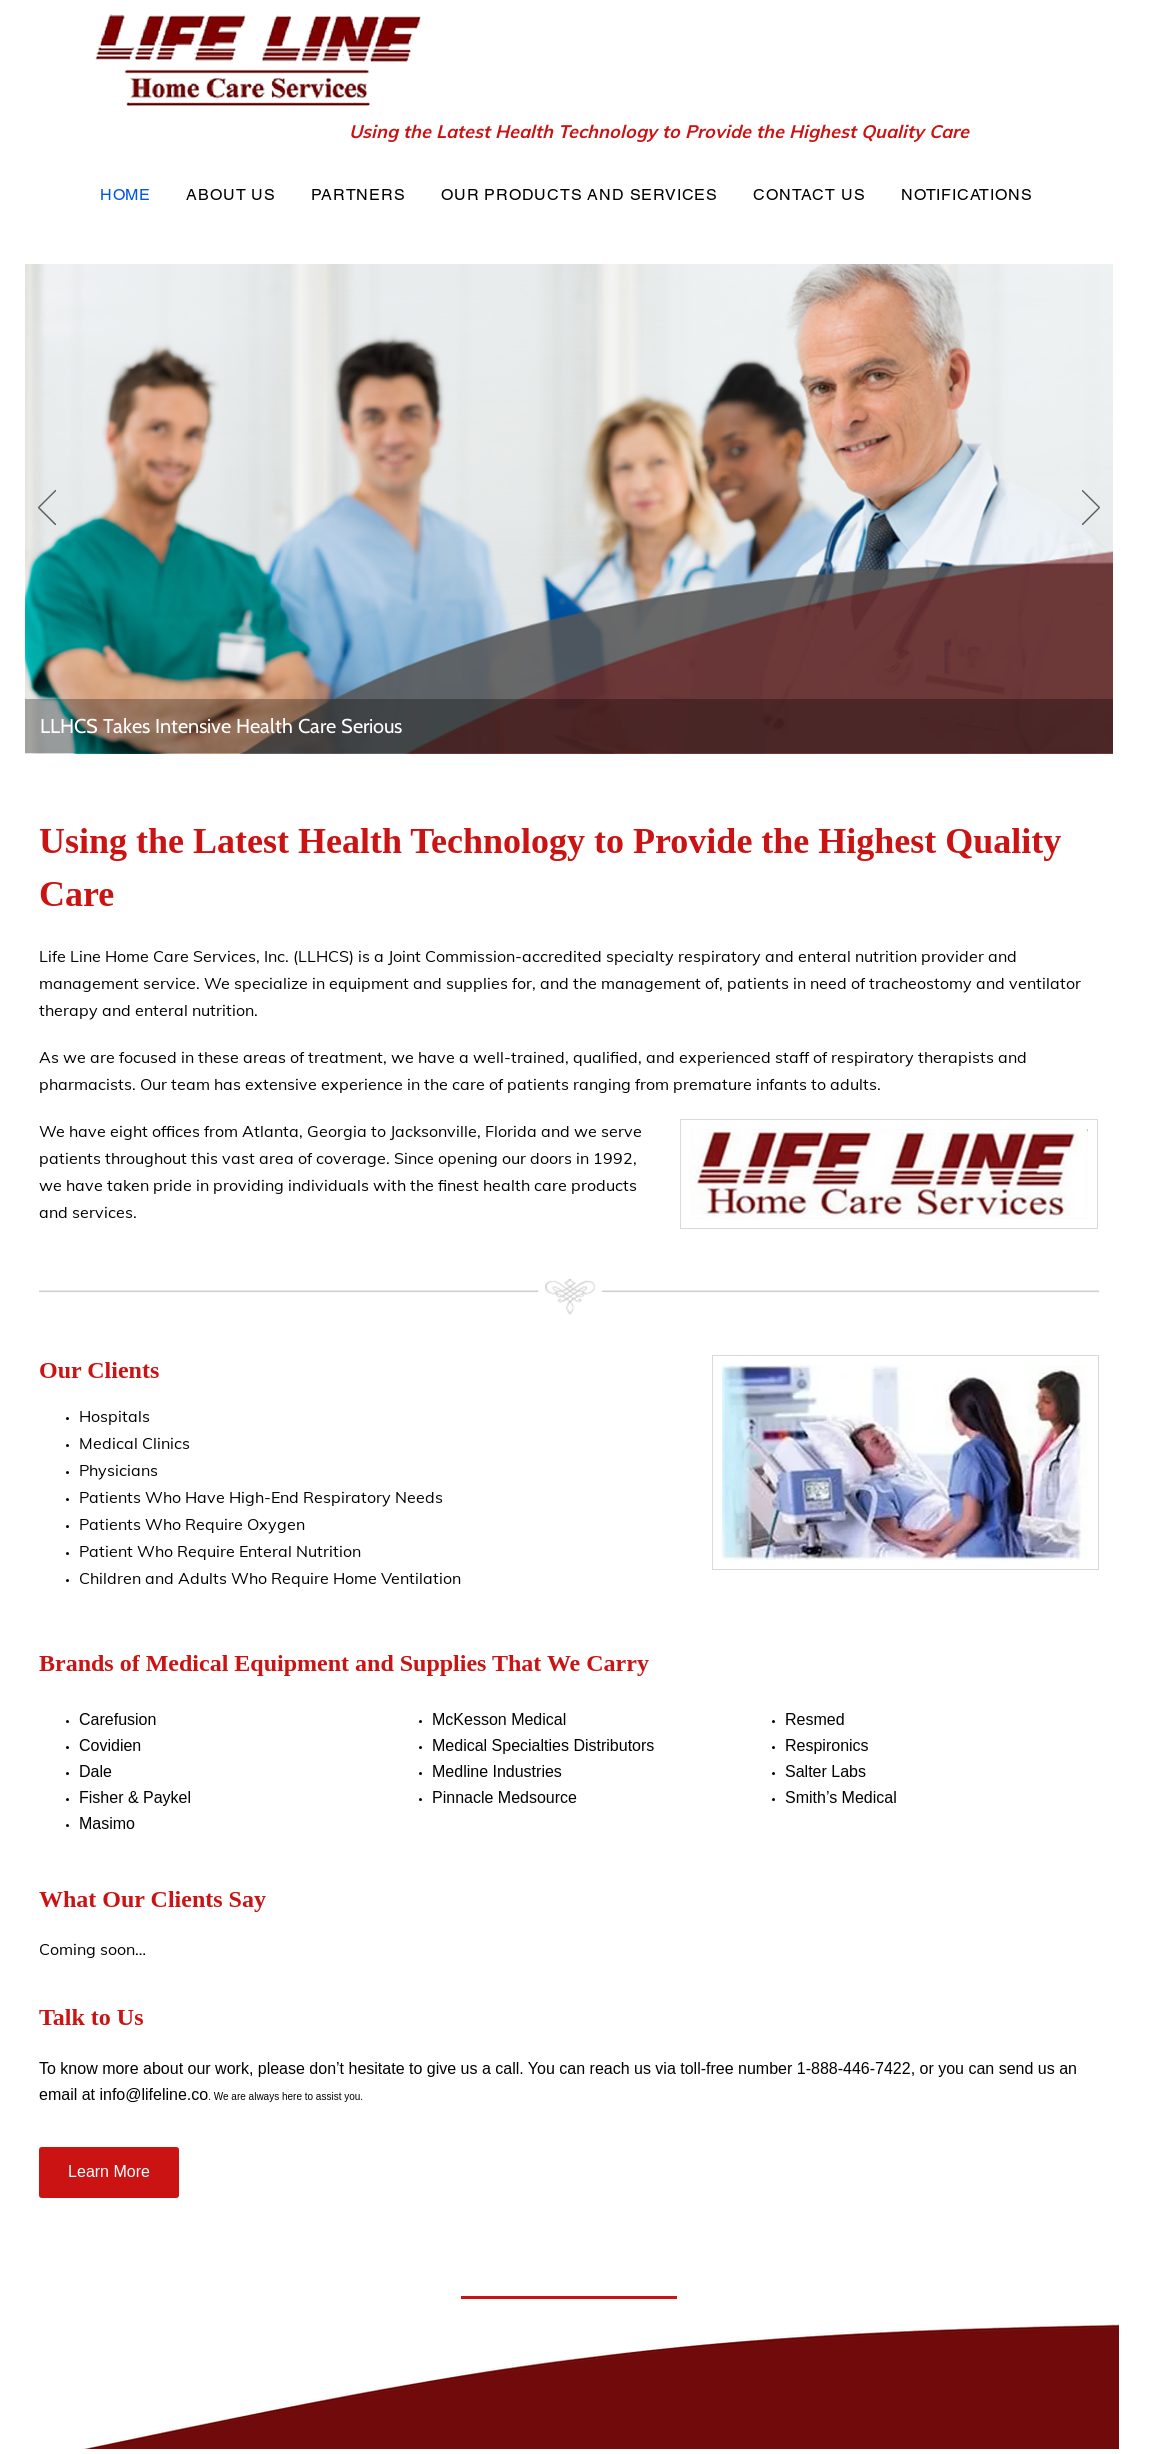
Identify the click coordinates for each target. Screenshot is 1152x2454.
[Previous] (47, 509)
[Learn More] (109, 2172)
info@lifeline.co (153, 2094)
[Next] (1091, 509)
